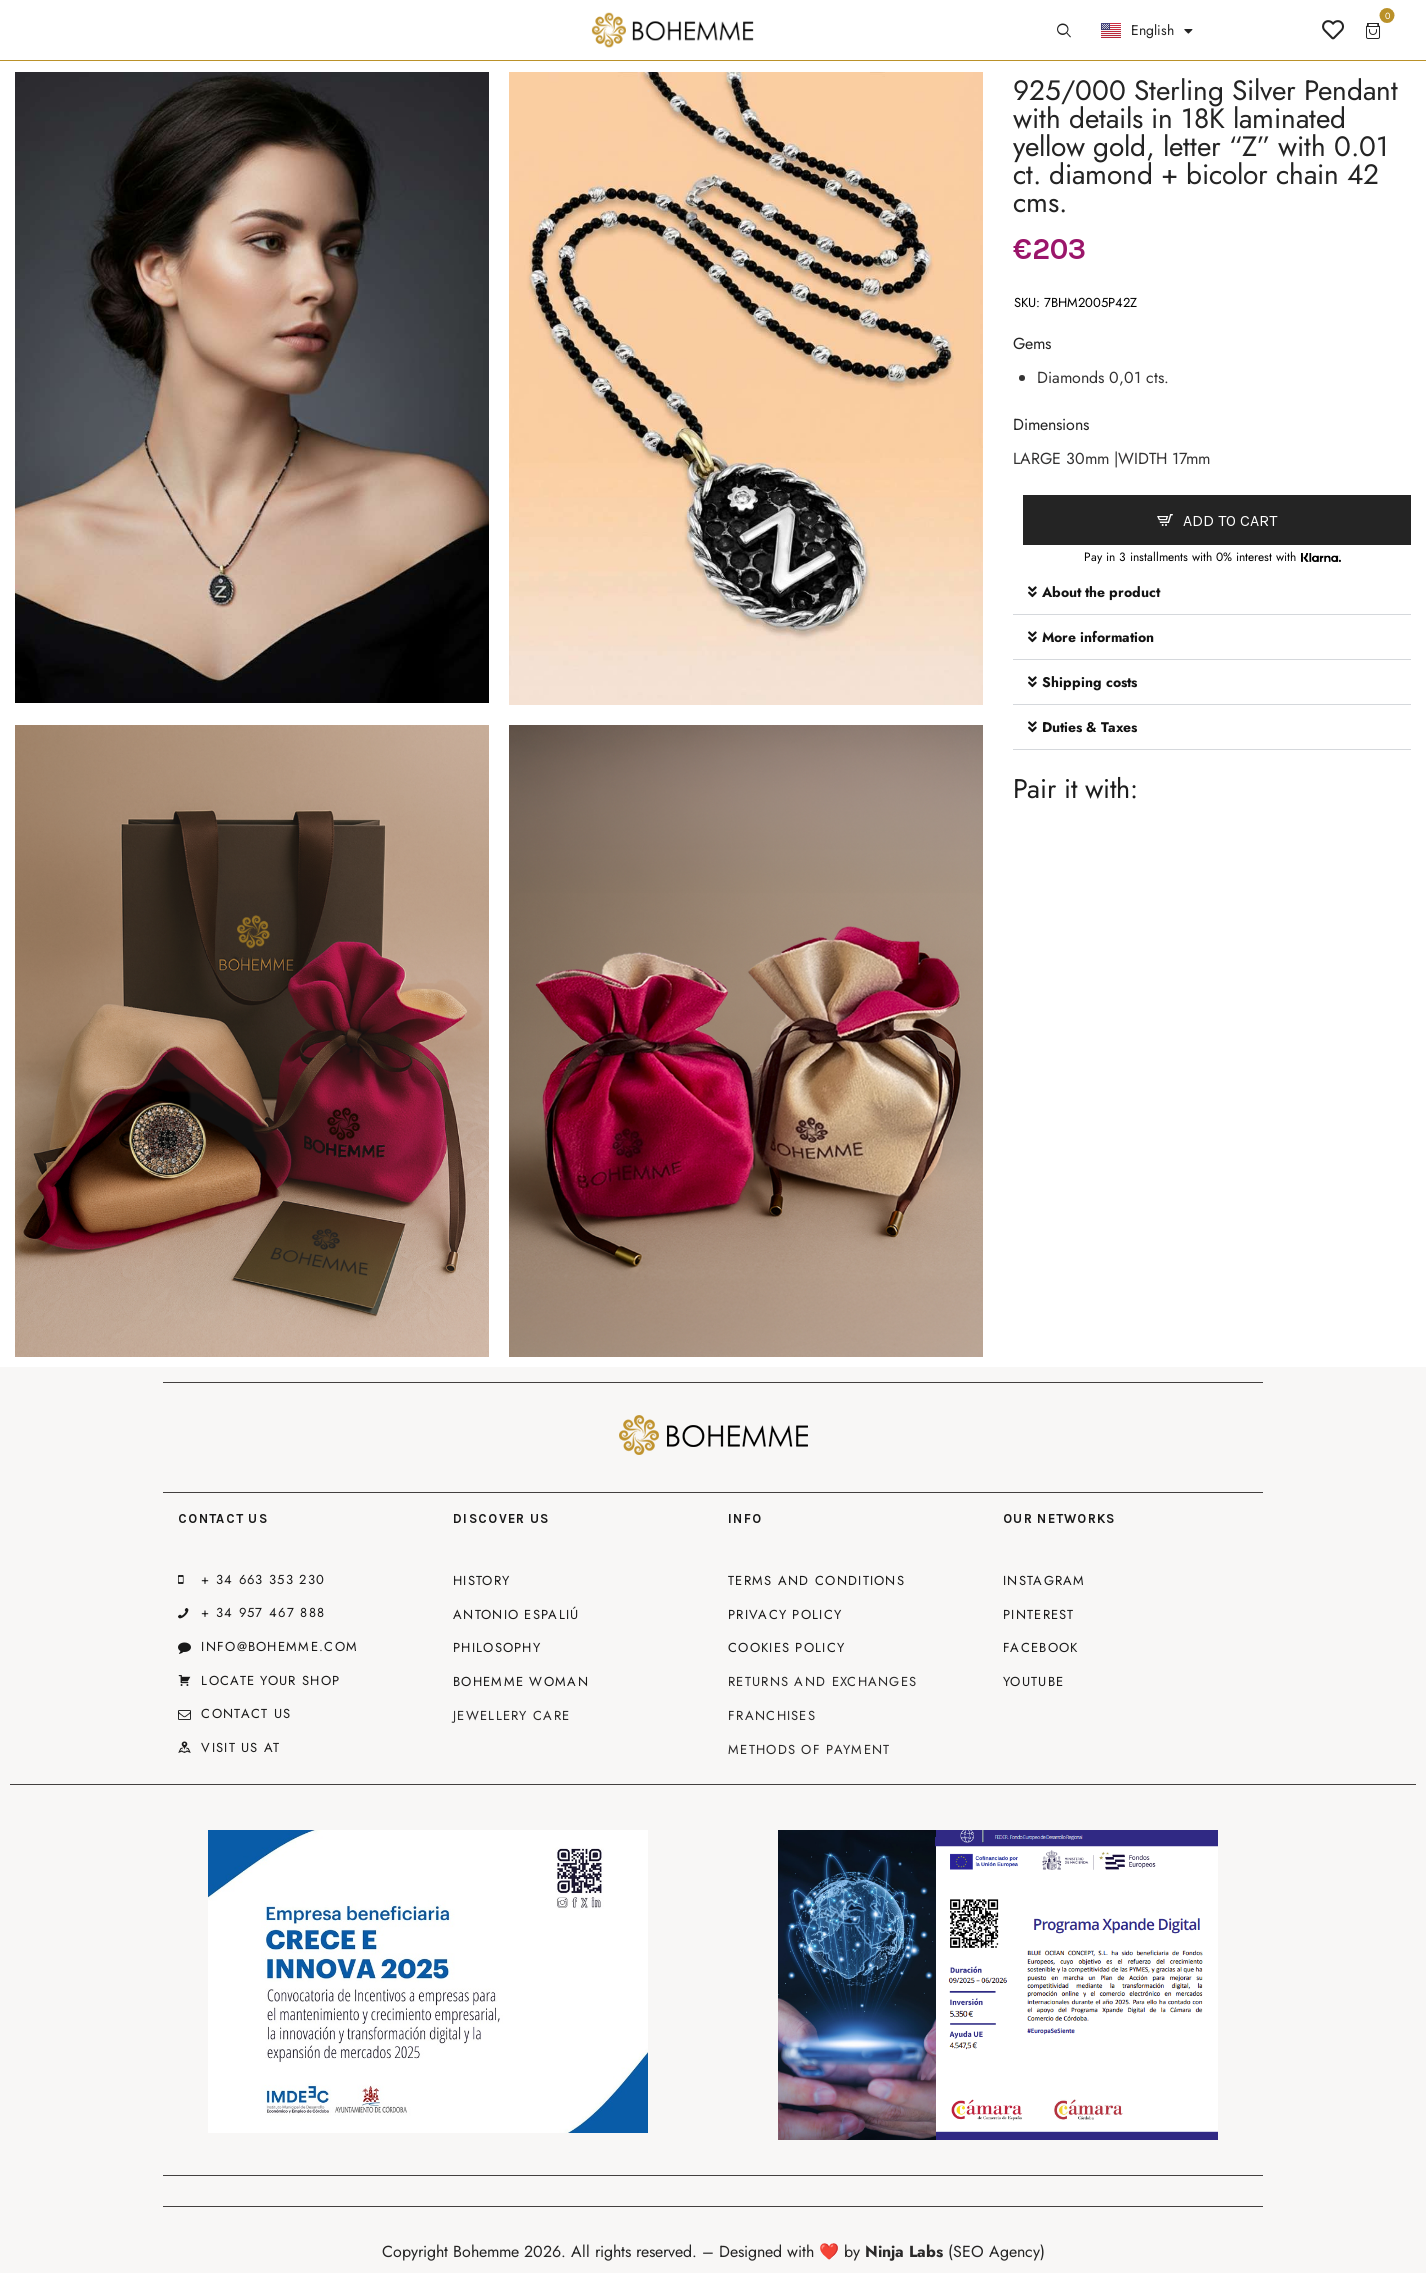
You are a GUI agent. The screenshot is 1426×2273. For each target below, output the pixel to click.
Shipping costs (1089, 682)
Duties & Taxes (1089, 727)
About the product (1101, 592)
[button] (1212, 592)
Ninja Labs (904, 2251)
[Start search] (1064, 31)
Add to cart (1230, 520)
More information (1098, 637)
